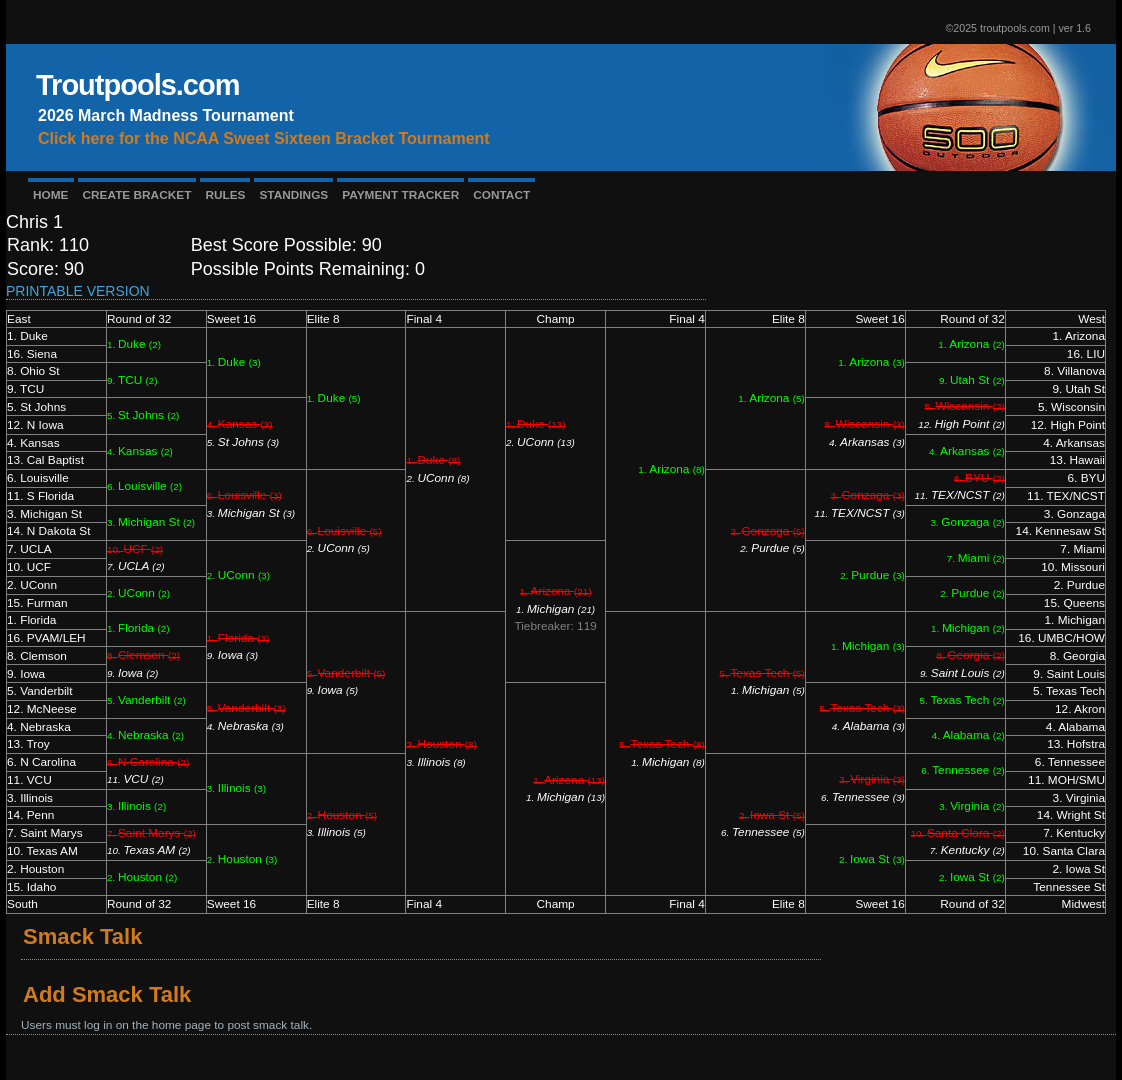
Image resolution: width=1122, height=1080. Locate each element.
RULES (225, 195)
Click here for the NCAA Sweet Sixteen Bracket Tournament (264, 138)
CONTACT (501, 195)
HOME (51, 195)
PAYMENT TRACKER (400, 195)
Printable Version (78, 291)
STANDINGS (293, 195)
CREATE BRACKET (137, 195)
